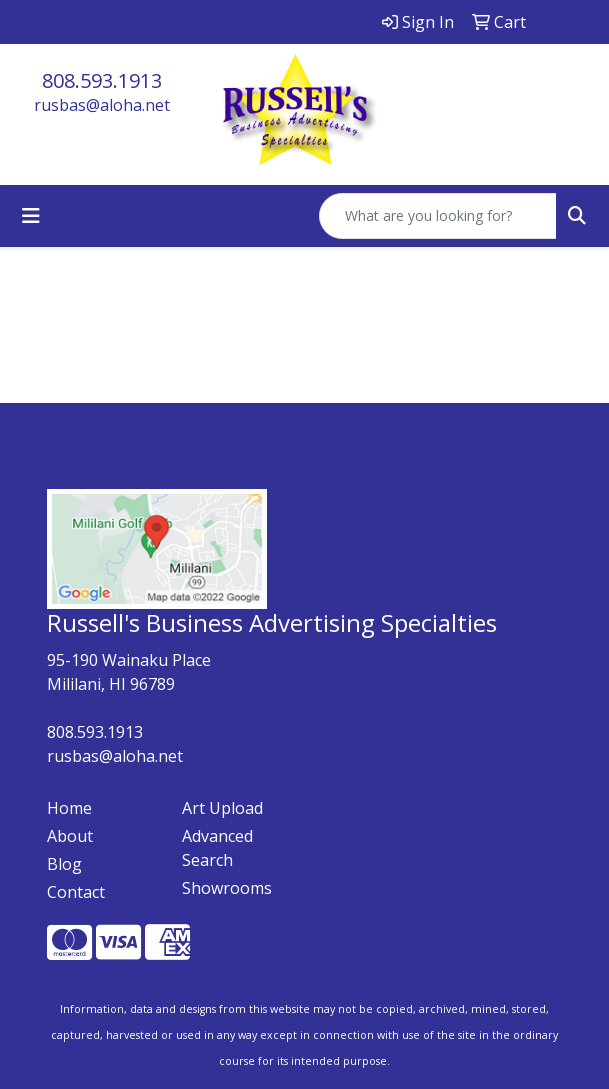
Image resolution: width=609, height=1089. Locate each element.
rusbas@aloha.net (102, 105)
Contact (76, 892)
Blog (64, 864)
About (70, 836)
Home (69, 808)
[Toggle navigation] (31, 216)
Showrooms (227, 888)
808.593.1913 (102, 80)
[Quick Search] (438, 216)
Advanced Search (217, 848)
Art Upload (222, 808)
